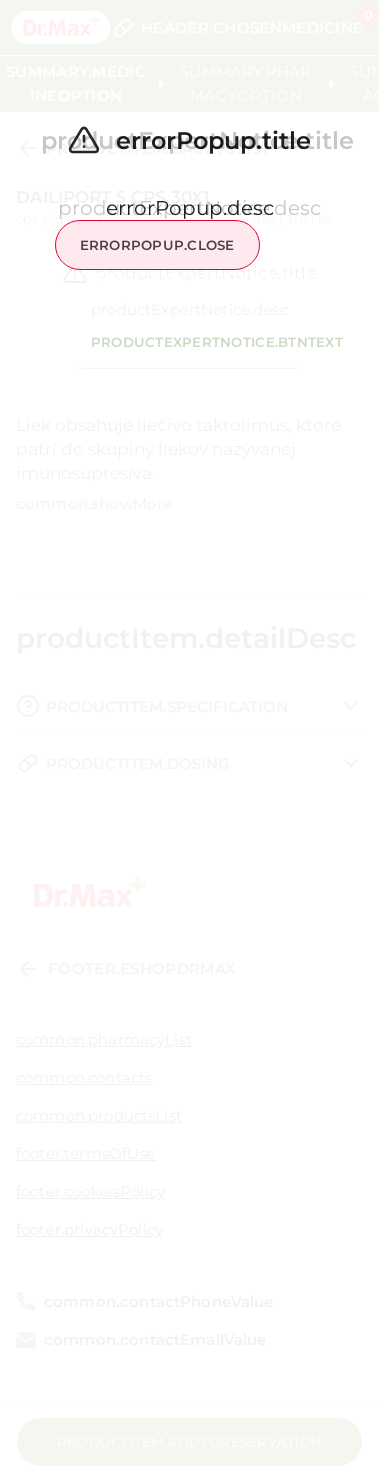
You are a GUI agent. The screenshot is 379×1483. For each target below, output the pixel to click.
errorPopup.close (157, 245)
